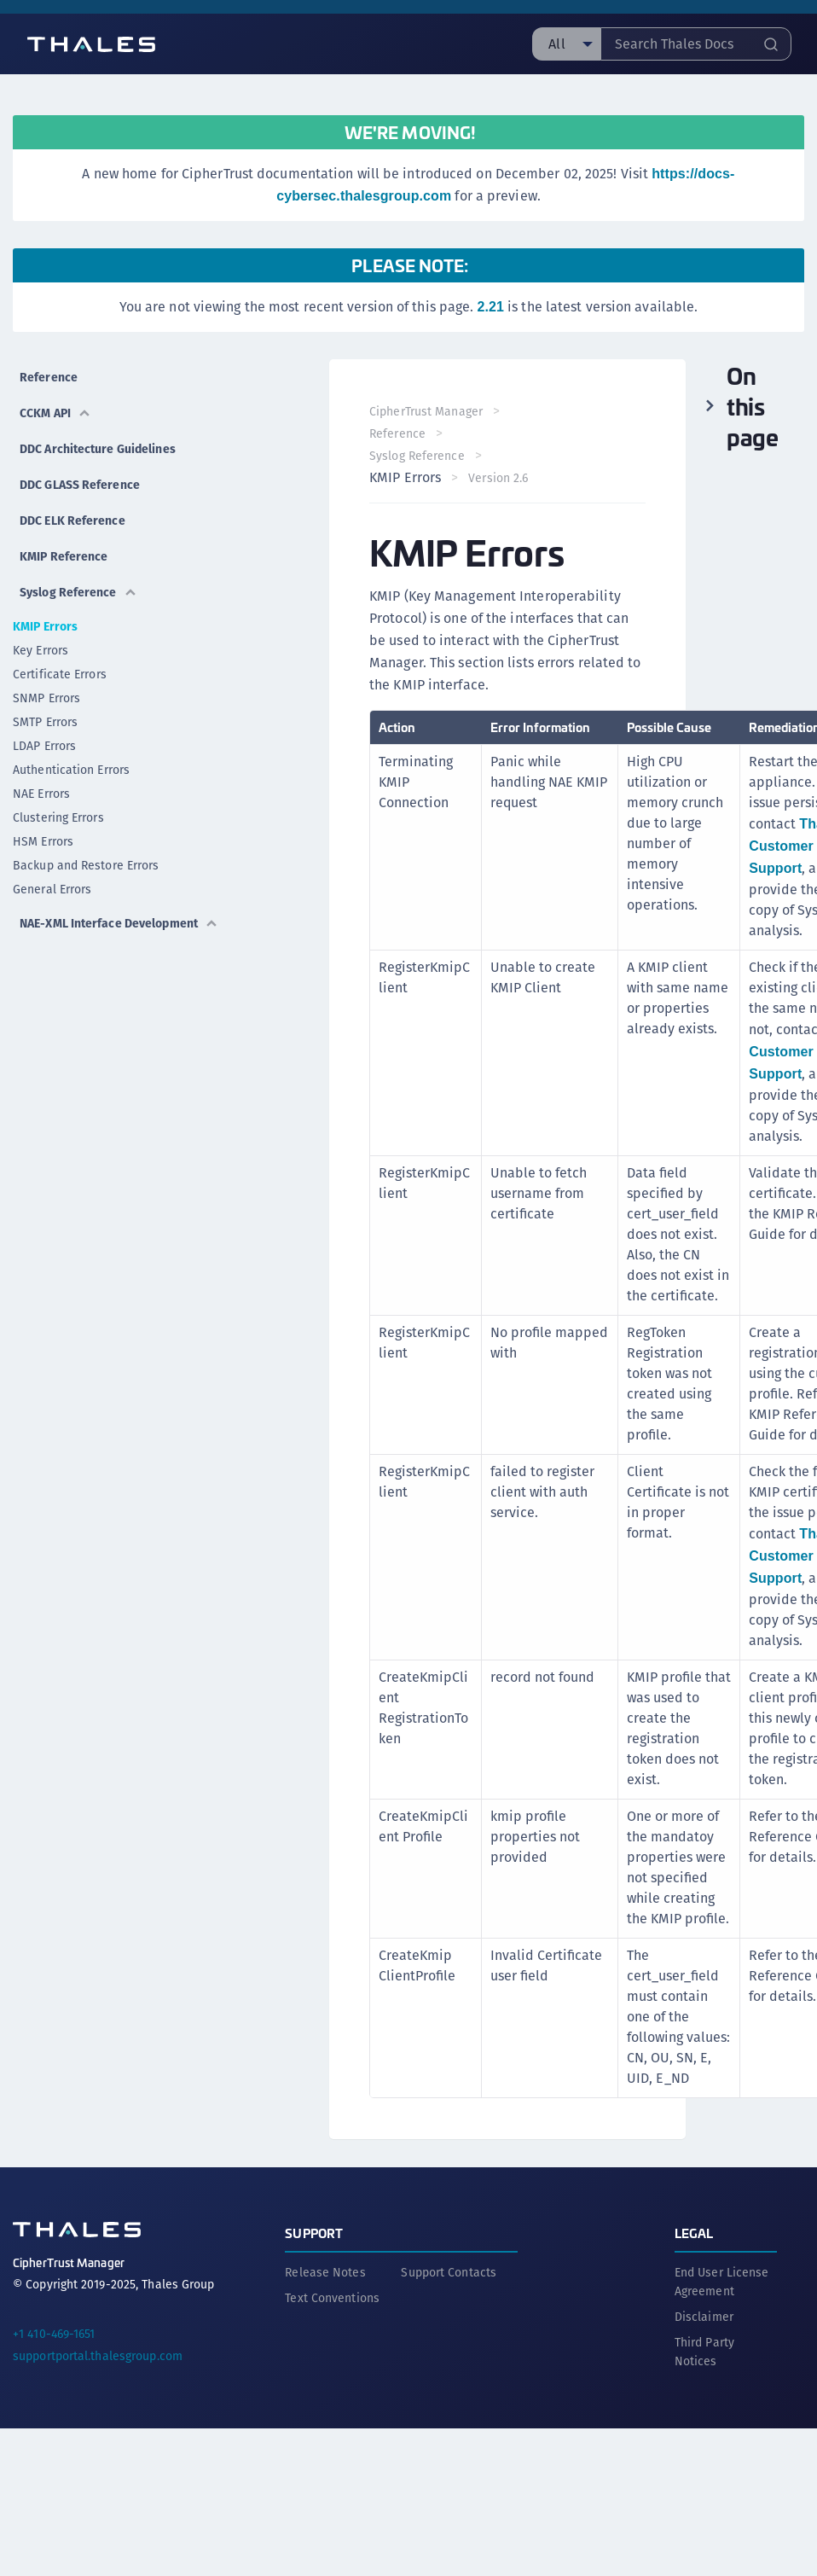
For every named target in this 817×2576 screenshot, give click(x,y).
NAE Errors (41, 793)
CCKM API (55, 413)
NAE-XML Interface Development (119, 923)
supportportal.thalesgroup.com (98, 2355)
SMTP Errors (45, 722)
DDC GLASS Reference (80, 484)
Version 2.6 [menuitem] (499, 477)
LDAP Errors (44, 745)
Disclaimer (704, 2315)
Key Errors (40, 650)
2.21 (490, 306)
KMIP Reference (63, 556)
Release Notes (325, 2271)
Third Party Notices (704, 2351)
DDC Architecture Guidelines (98, 448)
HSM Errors (43, 841)
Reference (49, 377)
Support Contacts (448, 2271)
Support (314, 2232)
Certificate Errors (60, 674)
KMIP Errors (45, 626)
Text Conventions (332, 2297)
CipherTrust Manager (427, 411)
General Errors (52, 889)
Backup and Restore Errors (86, 865)
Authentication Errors (71, 769)
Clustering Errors (58, 817)
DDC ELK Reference (72, 520)
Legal (694, 2232)
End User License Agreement (722, 2281)
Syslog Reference (78, 592)
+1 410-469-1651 (54, 2332)
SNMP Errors (46, 698)
